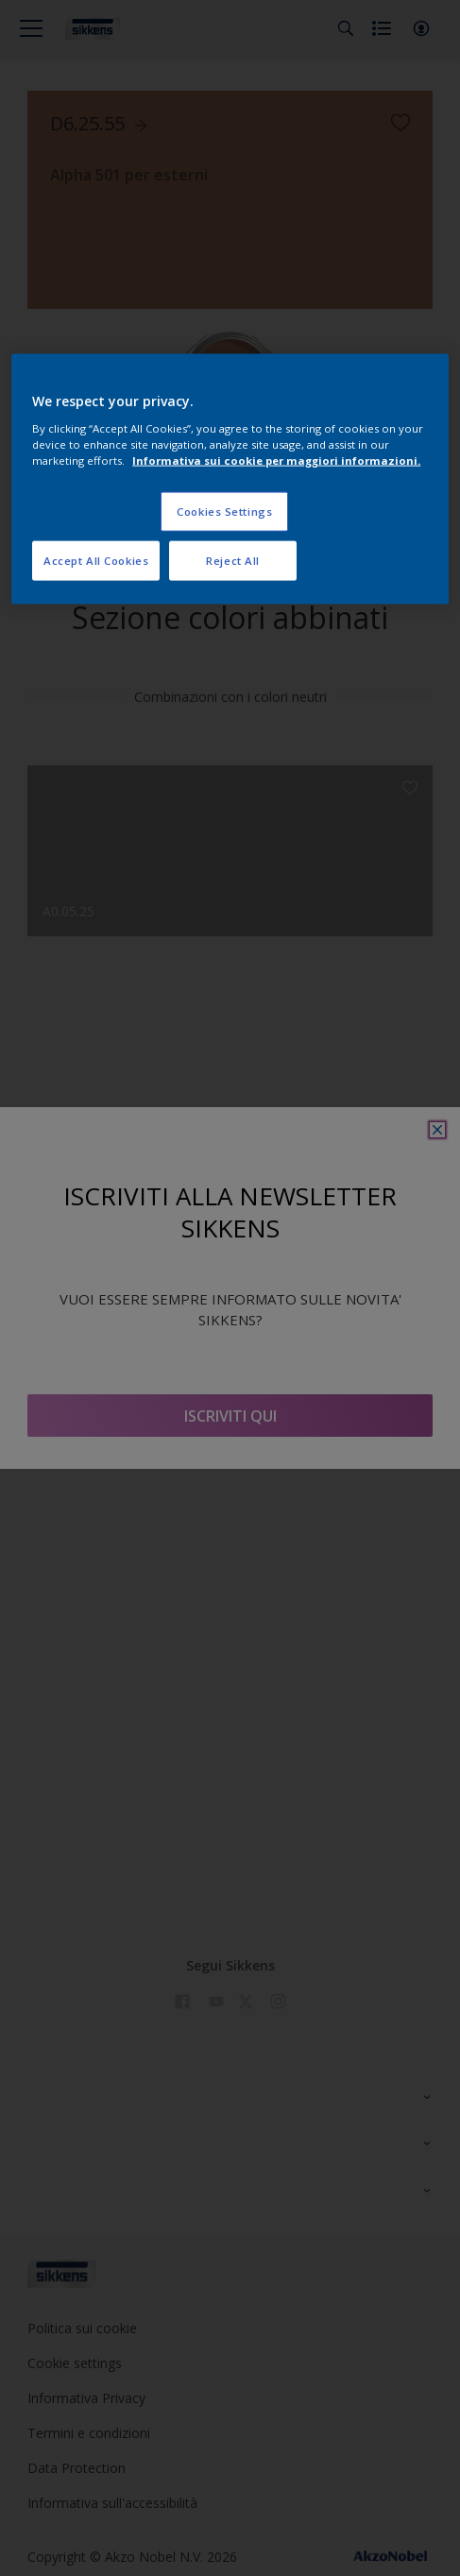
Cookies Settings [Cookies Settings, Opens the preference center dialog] (224, 510)
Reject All (233, 560)
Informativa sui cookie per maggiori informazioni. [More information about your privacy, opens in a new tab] (276, 459)
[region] (230, 479)
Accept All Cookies (95, 560)
